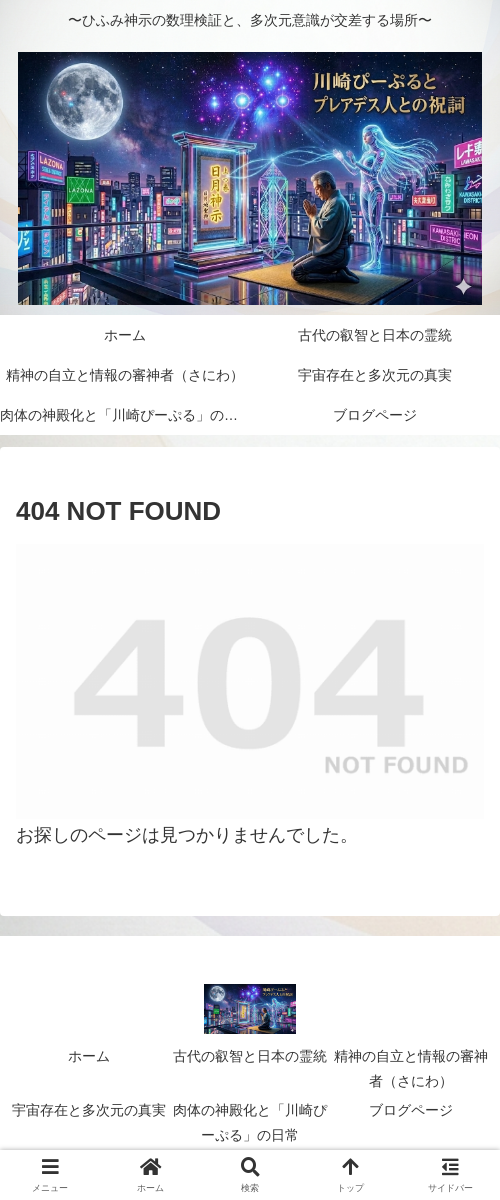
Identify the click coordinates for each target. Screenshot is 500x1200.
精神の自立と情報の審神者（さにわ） (411, 1068)
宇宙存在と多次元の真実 (89, 1110)
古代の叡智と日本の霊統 (250, 1056)
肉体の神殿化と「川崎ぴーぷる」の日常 (250, 1122)
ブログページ (411, 1110)
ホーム (89, 1056)
